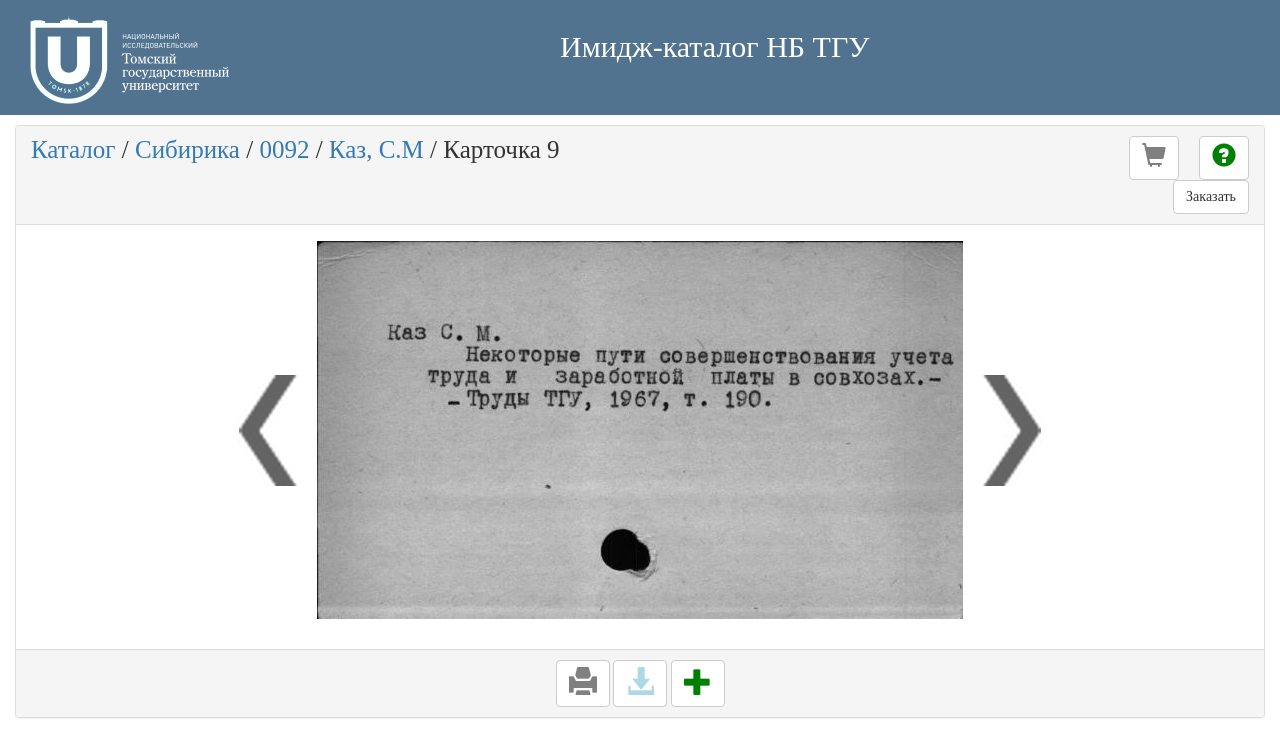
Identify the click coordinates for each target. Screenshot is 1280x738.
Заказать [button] (1211, 196)
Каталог (73, 149)
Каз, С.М (376, 149)
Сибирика (187, 149)
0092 (284, 149)
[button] (1154, 158)
